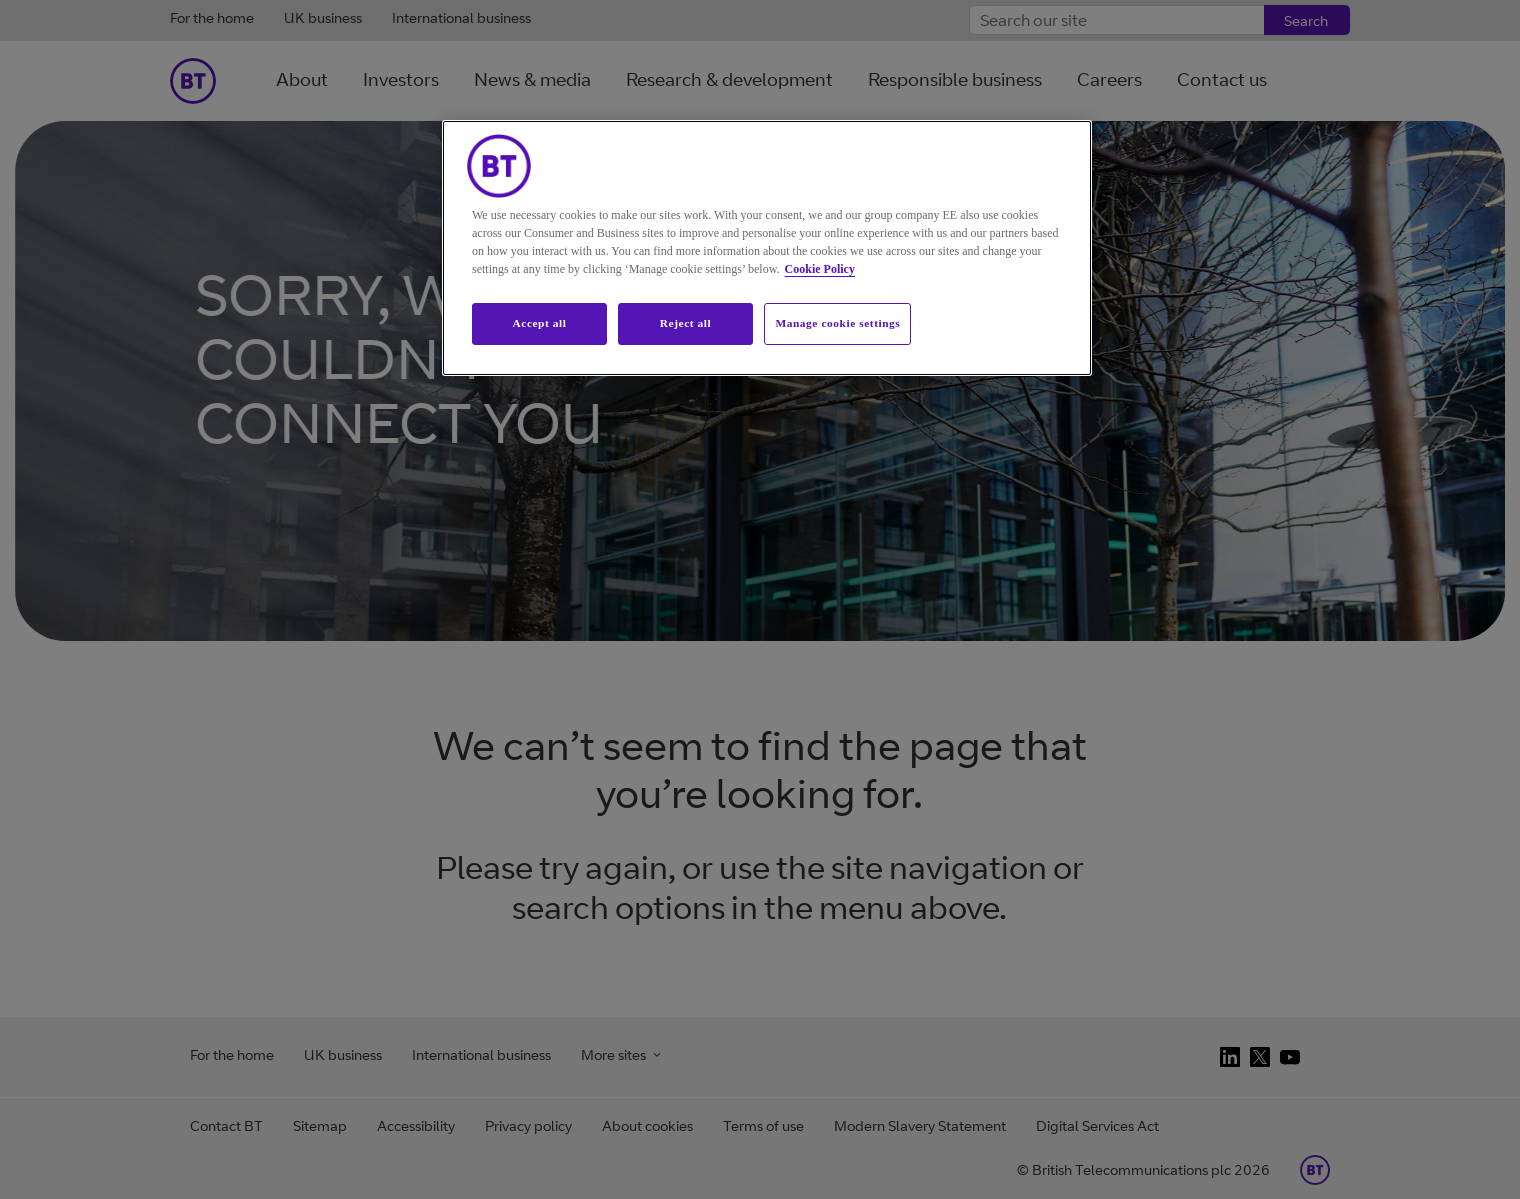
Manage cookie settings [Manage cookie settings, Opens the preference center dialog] (837, 323)
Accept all (539, 323)
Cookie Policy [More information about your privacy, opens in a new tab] (820, 269)
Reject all (685, 323)
